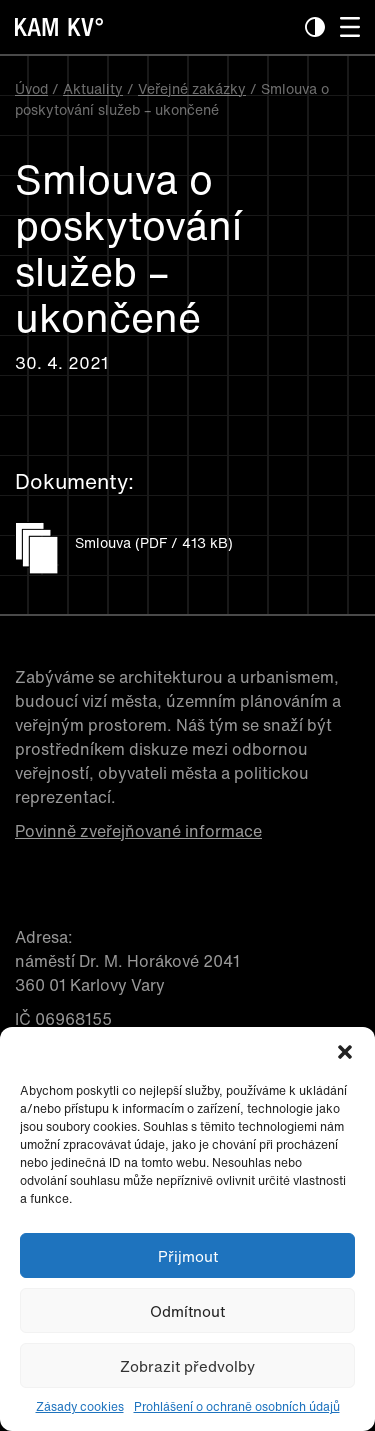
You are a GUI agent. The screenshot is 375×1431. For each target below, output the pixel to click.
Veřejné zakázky (192, 88)
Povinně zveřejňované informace (138, 831)
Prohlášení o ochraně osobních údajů (237, 1406)
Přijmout (188, 1256)
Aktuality (93, 88)
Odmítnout (187, 1311)
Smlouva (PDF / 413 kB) (154, 542)
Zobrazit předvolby (187, 1366)
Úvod (31, 88)
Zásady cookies (80, 1406)
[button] (345, 1052)
